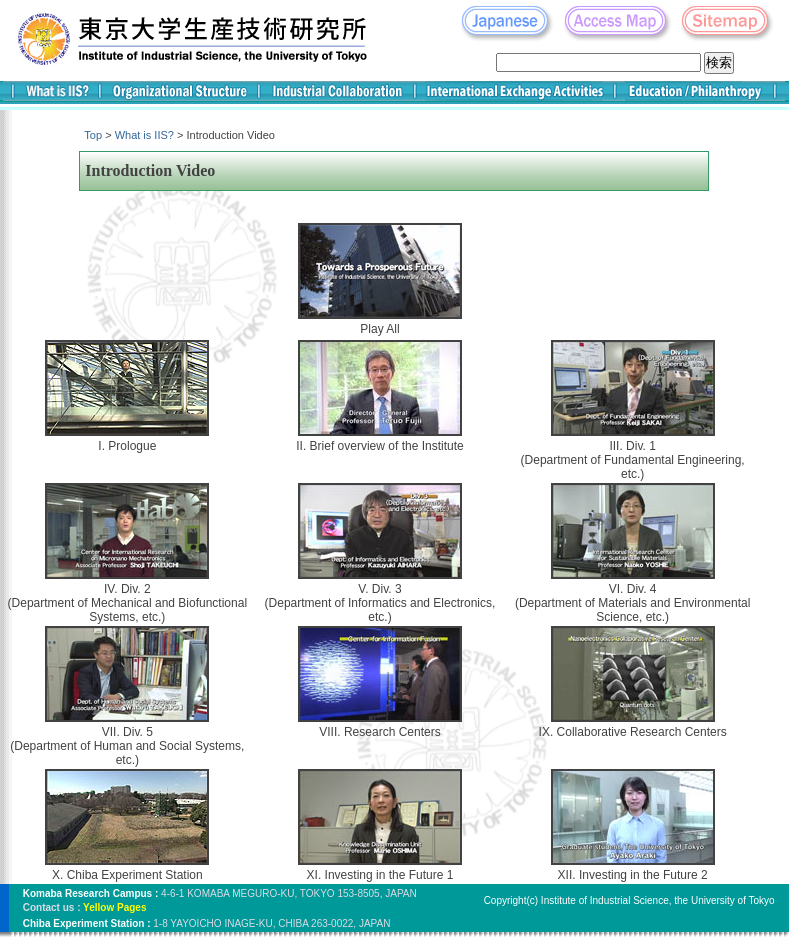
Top (93, 135)
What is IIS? (144, 135)
